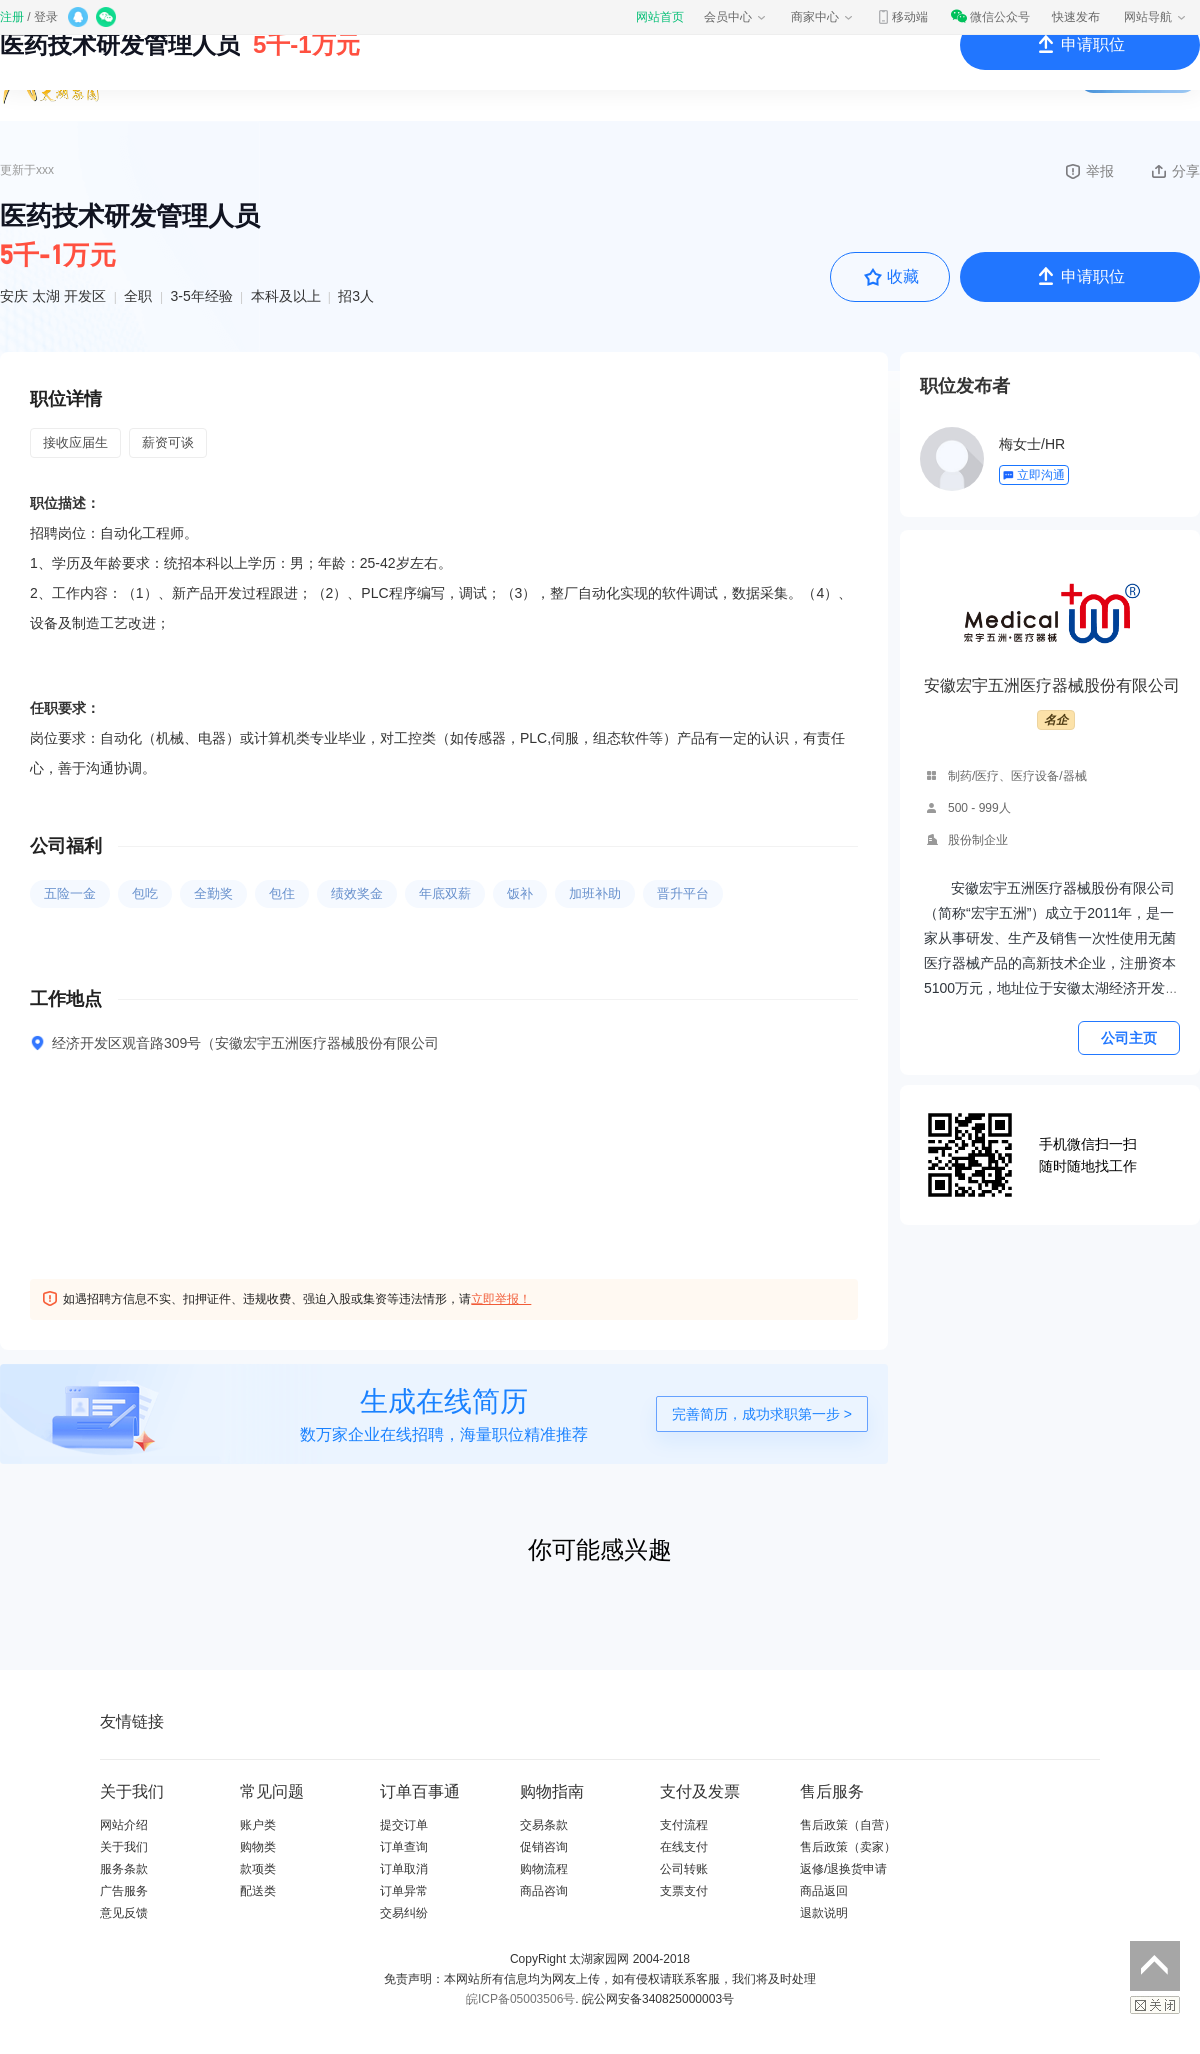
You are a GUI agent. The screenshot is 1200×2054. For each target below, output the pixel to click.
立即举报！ (501, 1299)
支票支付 (684, 1891)
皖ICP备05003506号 (520, 1999)
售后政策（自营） (848, 1825)
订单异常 (404, 1891)
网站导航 (1156, 17)
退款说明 (824, 1913)
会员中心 (736, 17)
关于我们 (124, 1847)
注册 (12, 17)
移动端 (902, 17)
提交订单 (404, 1825)
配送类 (258, 1891)
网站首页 (660, 17)
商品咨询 (544, 1891)
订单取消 (404, 1869)
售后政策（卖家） (848, 1847)
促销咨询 (544, 1847)
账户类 (258, 1825)
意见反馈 (124, 1913)
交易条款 (544, 1825)
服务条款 (124, 1869)
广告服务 (124, 1891)
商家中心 (823, 17)
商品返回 (824, 1891)
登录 (46, 17)
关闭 (1155, 2005)
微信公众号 (990, 17)
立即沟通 (1033, 475)
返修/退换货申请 (843, 1869)
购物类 (258, 1847)
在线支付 (684, 1847)
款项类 (258, 1869)
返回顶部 (1155, 1966)
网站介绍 (124, 1825)
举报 (1088, 171)
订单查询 (404, 1847)
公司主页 (1129, 1038)
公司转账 (684, 1869)
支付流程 (684, 1825)
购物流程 (544, 1869)
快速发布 (1076, 17)
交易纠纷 (404, 1913)
